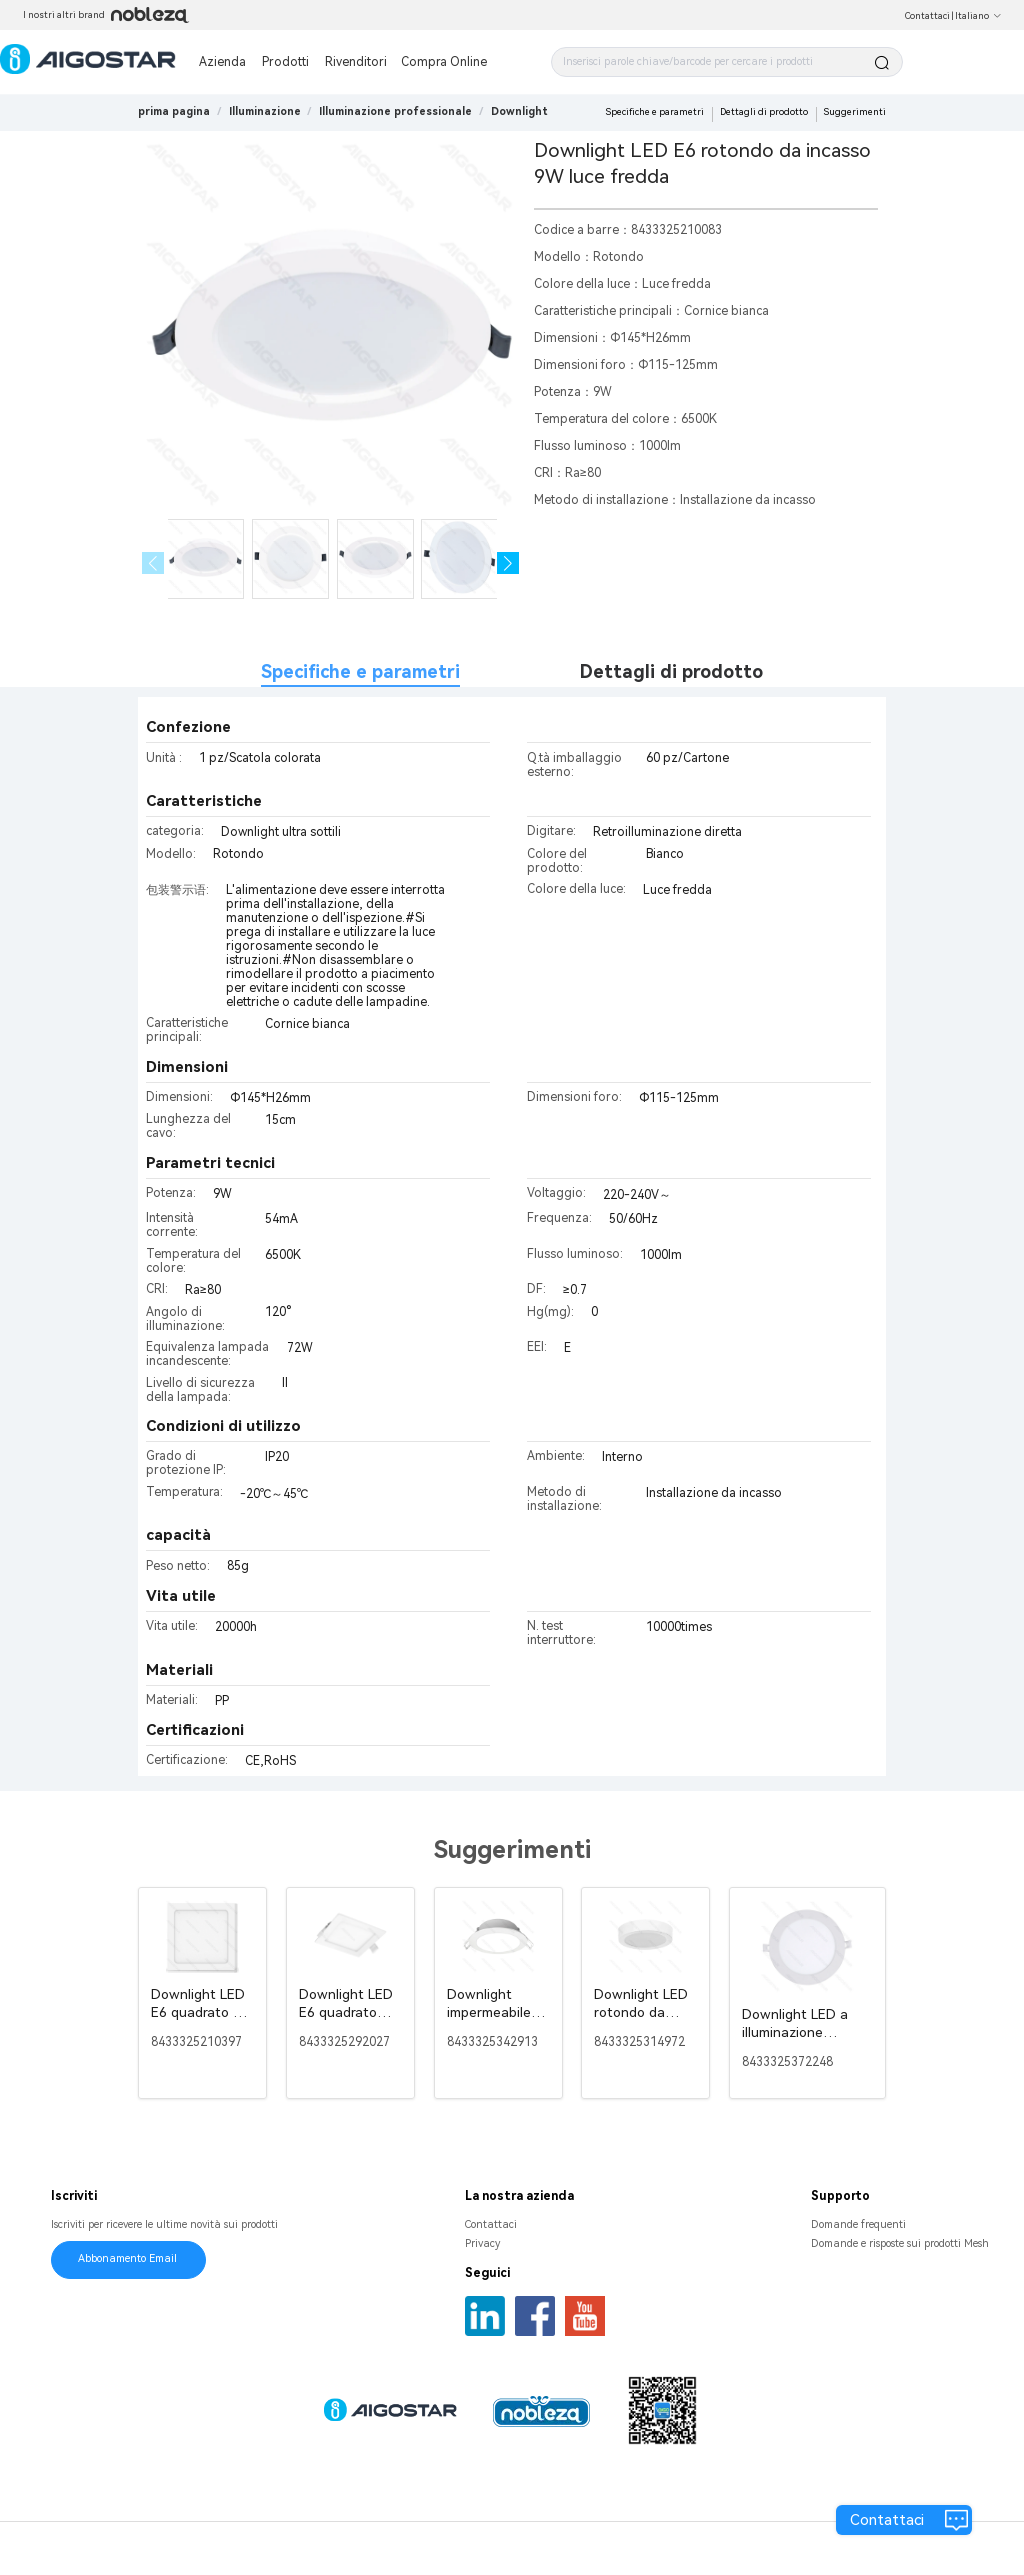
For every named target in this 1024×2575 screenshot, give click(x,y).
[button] (508, 563)
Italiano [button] (978, 16)
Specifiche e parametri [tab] (360, 671)
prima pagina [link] (174, 111)
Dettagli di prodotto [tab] (671, 671)
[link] (265, 111)
